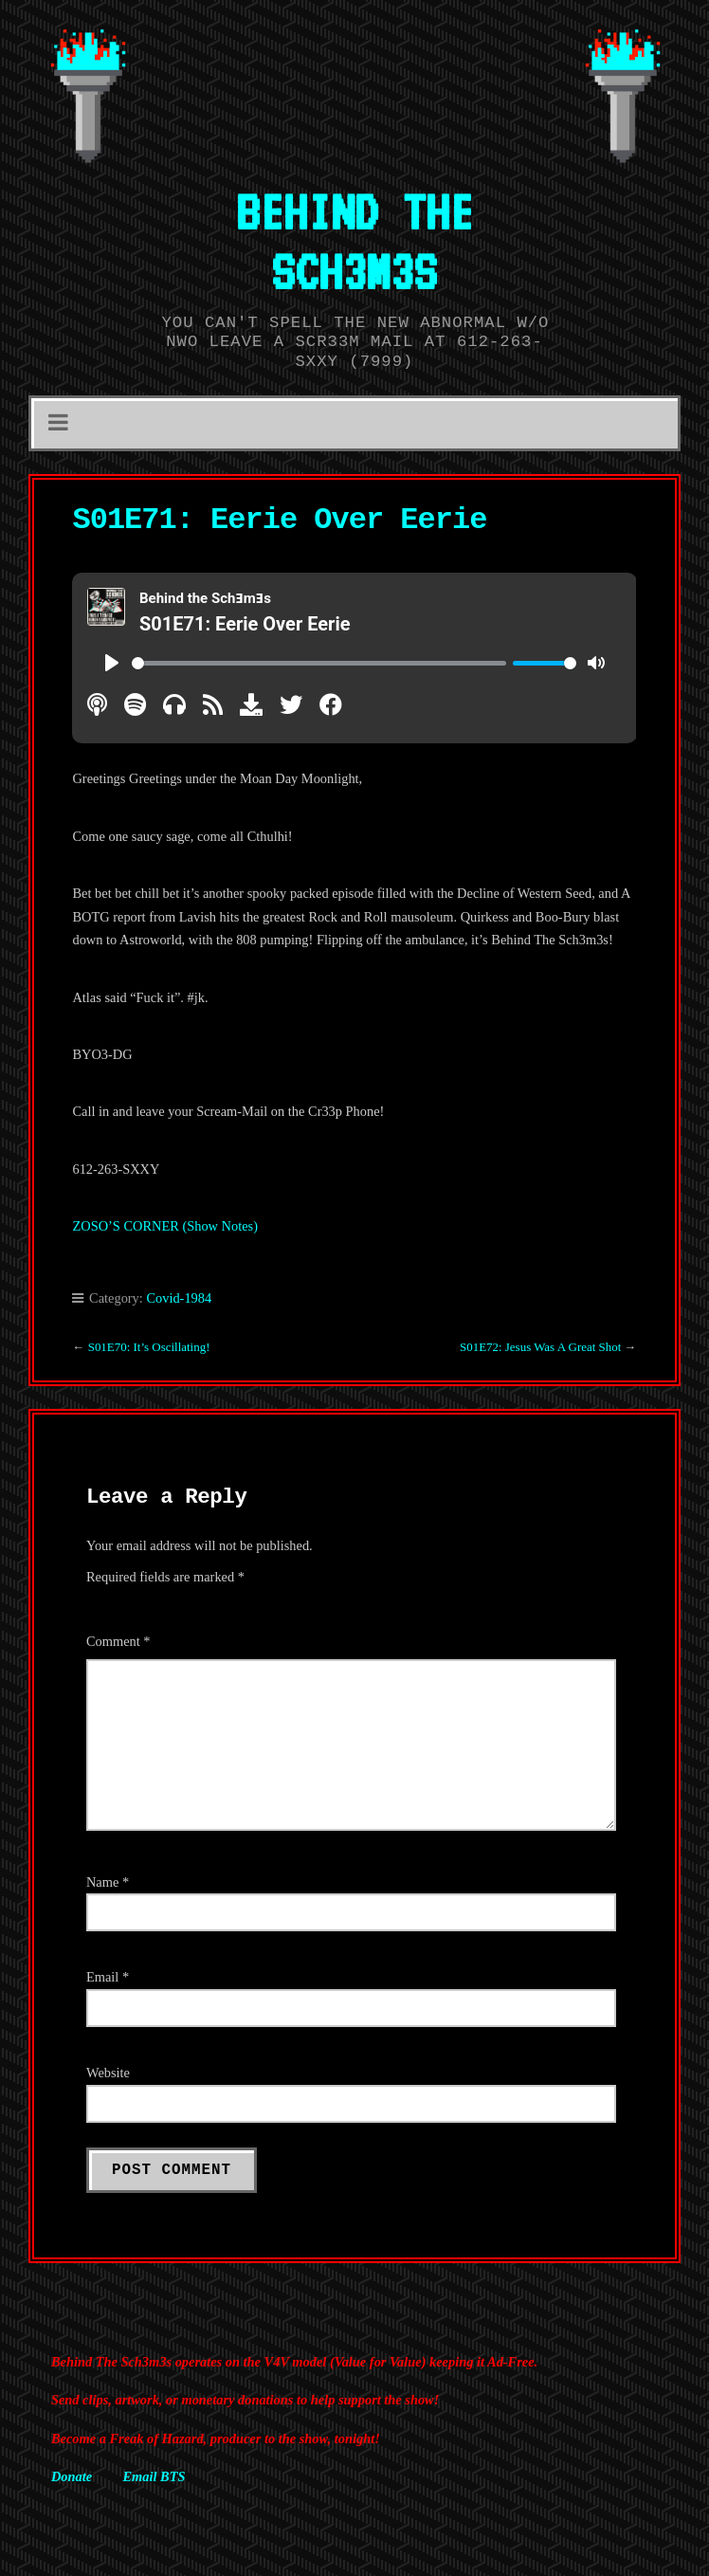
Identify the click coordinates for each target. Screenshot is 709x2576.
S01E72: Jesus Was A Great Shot (540, 1347)
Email (107, 1976)
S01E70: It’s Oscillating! (149, 1347)
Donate (71, 2476)
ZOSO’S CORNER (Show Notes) (164, 1225)
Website (108, 2072)
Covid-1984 (178, 1298)
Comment (118, 1641)
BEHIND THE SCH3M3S (354, 241)
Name (107, 1882)
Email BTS (153, 2476)
